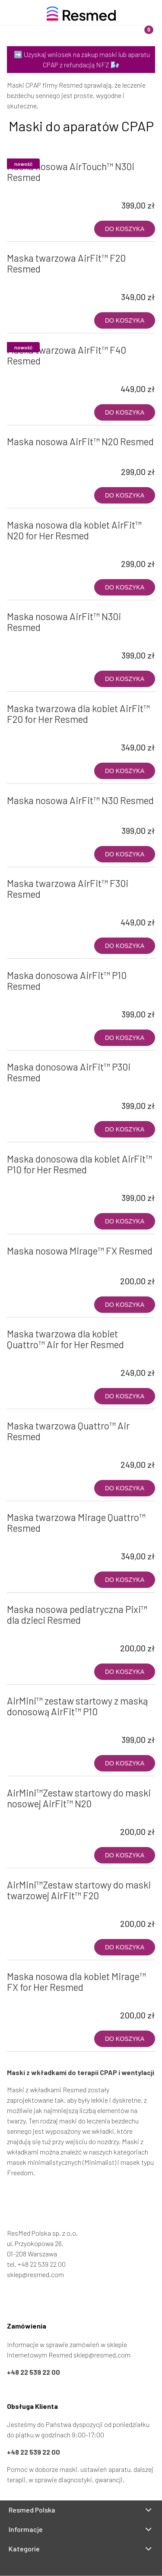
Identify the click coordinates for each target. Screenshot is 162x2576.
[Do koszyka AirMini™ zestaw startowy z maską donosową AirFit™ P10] (124, 1763)
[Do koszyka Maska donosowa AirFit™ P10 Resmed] (124, 1038)
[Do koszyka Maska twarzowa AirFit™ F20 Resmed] (124, 320)
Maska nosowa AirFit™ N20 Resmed (80, 441)
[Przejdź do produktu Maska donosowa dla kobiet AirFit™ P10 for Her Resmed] (36, 1181)
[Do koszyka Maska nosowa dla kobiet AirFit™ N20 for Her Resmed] (124, 587)
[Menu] (20, 27)
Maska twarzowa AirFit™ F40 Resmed (66, 355)
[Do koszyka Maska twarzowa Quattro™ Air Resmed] (124, 1488)
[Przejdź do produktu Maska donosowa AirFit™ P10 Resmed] (36, 998)
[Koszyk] (141, 27)
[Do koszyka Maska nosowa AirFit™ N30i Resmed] (124, 679)
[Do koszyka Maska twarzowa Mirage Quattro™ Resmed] (124, 1580)
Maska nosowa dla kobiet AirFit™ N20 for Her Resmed (74, 530)
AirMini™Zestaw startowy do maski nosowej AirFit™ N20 (79, 1798)
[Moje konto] (101, 27)
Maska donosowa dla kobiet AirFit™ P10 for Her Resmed (79, 1164)
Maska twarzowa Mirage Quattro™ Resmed (76, 1522)
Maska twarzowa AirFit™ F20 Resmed (66, 263)
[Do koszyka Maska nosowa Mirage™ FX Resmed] (124, 1304)
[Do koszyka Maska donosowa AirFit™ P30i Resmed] (124, 1129)
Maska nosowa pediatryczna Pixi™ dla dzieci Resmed (77, 1614)
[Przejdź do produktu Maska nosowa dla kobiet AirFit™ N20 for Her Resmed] (36, 547)
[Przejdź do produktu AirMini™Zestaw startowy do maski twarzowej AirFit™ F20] (36, 1907)
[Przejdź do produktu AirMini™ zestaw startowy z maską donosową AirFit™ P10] (36, 1723)
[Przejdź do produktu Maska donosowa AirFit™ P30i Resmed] (36, 1089)
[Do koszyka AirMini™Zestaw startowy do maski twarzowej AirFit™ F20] (124, 1947)
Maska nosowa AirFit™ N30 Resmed (80, 800)
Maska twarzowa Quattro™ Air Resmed (68, 1431)
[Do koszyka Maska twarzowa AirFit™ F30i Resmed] (124, 946)
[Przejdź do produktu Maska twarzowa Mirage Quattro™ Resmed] (36, 1540)
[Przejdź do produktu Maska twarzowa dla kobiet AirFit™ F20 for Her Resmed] (36, 731)
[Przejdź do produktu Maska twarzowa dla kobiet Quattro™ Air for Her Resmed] (36, 1356)
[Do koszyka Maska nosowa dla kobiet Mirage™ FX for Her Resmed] (124, 2039)
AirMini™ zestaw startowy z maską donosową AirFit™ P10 (77, 1706)
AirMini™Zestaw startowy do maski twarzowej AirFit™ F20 (79, 1890)
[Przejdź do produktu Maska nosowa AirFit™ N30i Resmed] (36, 639)
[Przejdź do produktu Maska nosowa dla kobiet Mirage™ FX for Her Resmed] (36, 1999)
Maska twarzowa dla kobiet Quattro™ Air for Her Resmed (65, 1339)
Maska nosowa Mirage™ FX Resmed (79, 1250)
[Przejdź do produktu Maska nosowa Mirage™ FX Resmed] (36, 1264)
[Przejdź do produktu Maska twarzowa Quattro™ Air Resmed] (36, 1448)
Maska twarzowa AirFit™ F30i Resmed (67, 889)
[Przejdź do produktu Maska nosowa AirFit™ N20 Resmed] (36, 455)
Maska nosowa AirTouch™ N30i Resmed (70, 172)
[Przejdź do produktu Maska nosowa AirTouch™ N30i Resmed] (36, 189)
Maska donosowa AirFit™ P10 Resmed (67, 981)
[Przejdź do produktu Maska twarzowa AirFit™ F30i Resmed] (36, 906)
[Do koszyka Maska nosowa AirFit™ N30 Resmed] (124, 854)
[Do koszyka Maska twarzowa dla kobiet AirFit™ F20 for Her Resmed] (124, 771)
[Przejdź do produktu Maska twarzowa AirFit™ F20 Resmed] (36, 280)
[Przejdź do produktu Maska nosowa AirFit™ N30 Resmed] (36, 814)
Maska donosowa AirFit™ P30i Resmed (68, 1072)
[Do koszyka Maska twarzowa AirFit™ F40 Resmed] (124, 412)
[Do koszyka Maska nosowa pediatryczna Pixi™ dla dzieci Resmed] (124, 1671)
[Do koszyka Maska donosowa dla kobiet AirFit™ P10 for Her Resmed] (124, 1221)
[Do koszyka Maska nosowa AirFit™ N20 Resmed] (124, 495)
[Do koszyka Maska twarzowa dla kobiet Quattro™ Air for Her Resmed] (124, 1396)
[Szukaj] (61, 27)
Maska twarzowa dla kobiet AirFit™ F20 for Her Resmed (78, 714)
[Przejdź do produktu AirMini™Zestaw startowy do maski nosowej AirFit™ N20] (36, 1815)
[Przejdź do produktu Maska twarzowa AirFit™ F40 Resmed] (36, 372)
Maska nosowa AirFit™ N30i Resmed (64, 622)
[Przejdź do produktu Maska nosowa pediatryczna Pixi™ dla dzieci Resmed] (36, 1631)
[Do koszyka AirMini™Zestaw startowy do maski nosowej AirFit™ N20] (124, 1855)
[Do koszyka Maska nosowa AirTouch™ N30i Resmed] (124, 229)
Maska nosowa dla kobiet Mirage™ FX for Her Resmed (76, 1982)
